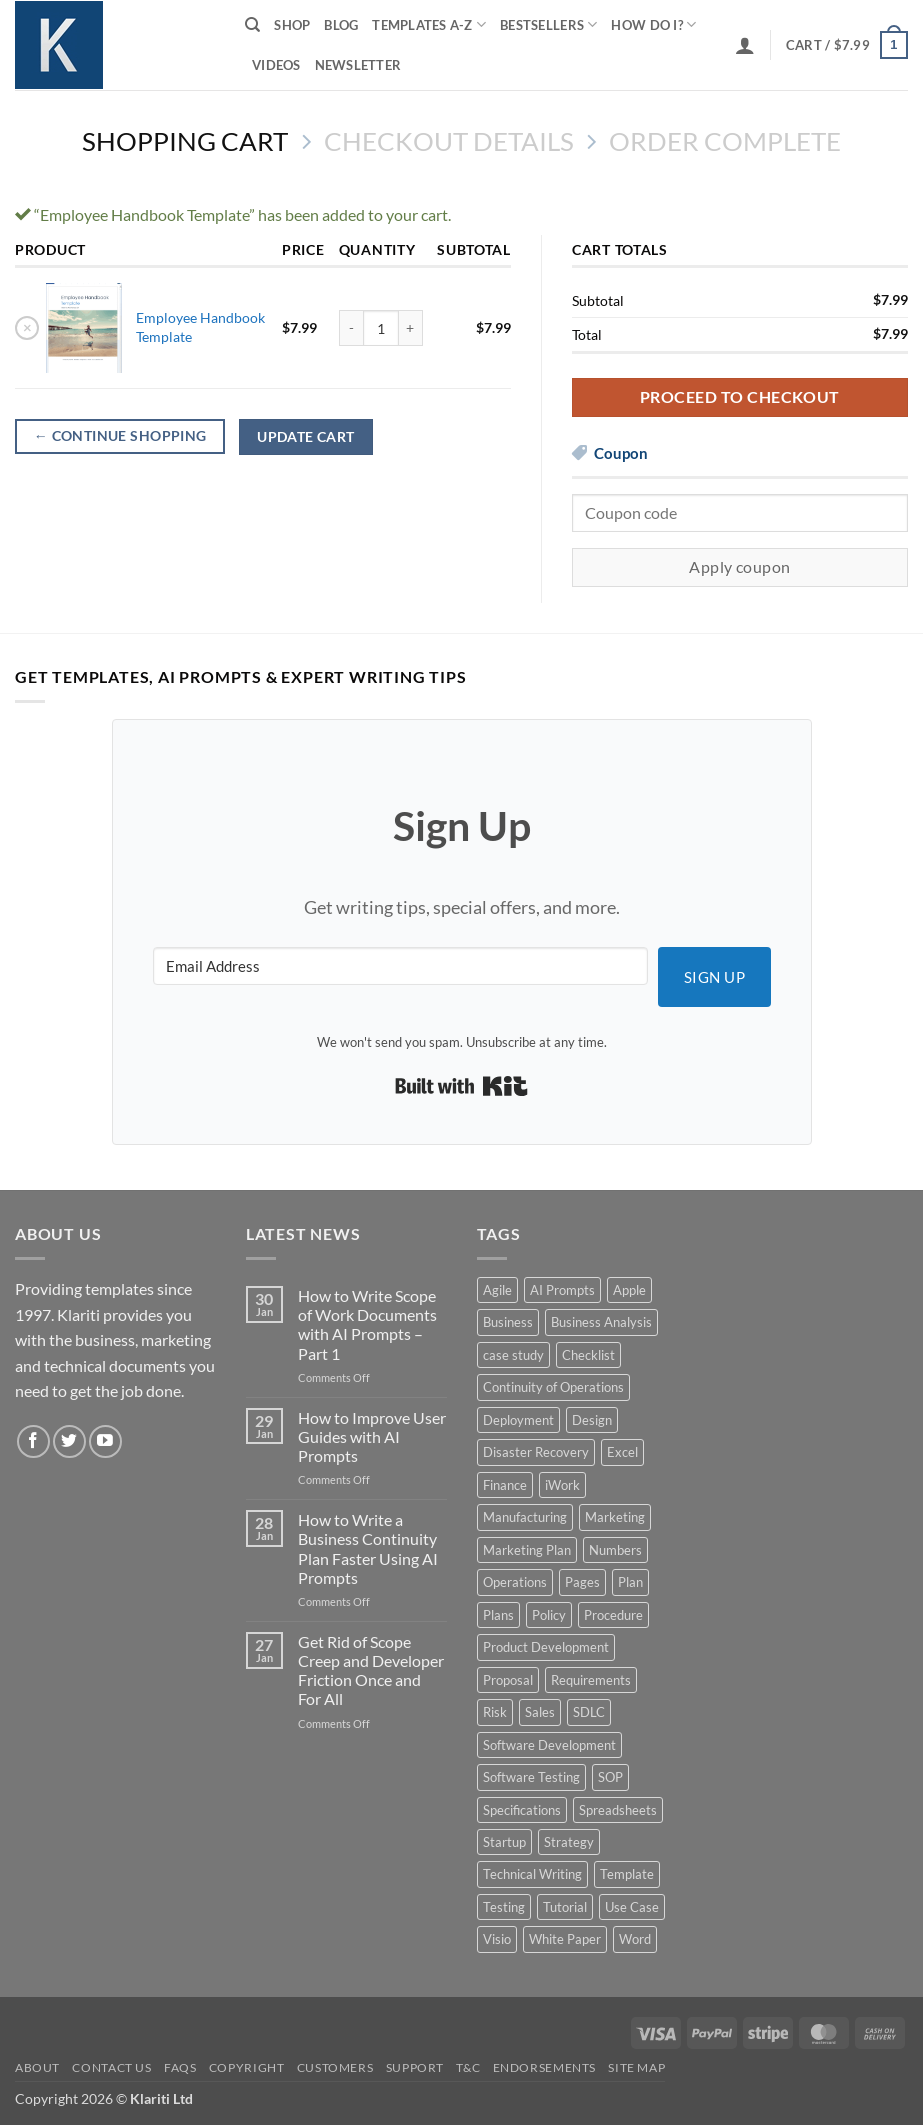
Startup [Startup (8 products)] (504, 1842)
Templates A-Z (429, 24)
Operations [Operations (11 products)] (515, 1582)
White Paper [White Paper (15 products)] (565, 1939)
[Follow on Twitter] (69, 1441)
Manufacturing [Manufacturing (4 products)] (525, 1517)
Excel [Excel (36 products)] (622, 1452)
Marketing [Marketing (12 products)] (615, 1517)
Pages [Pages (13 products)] (582, 1582)
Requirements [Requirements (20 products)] (591, 1680)
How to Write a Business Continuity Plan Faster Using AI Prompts (368, 1548)
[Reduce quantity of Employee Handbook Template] (351, 328)
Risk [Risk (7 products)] (495, 1712)
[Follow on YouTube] (105, 1441)
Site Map (636, 2067)
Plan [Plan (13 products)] (630, 1582)
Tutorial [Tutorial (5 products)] (565, 1907)
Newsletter (358, 65)
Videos (276, 65)
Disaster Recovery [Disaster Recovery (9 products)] (536, 1452)
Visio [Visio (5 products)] (497, 1939)
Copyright (247, 2067)
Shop (292, 25)
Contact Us (111, 2067)
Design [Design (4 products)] (592, 1420)
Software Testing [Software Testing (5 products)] (531, 1777)
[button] (745, 45)
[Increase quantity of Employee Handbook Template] (411, 328)
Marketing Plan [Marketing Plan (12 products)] (527, 1550)
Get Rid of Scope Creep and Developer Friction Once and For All (371, 1670)
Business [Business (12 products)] (508, 1322)
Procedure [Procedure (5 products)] (613, 1615)
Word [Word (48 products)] (635, 1939)
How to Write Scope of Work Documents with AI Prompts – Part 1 (367, 1324)
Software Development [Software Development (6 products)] (549, 1745)
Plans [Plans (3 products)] (498, 1615)
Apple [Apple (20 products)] (629, 1290)
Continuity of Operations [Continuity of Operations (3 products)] (553, 1387)
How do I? (653, 24)
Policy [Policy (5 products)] (549, 1615)
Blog (341, 25)
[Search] (252, 25)
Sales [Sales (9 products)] (540, 1712)
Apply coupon (740, 567)
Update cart (306, 436)
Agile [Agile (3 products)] (497, 1290)
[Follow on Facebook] (33, 1441)
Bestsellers (548, 24)
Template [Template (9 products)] (627, 1874)
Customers (335, 2067)
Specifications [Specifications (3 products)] (522, 1810)
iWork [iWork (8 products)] (562, 1485)
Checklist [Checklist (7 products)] (588, 1355)
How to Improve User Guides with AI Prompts (372, 1436)
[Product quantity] (381, 328)
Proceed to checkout (740, 397)
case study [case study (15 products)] (513, 1355)
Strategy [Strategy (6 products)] (569, 1842)
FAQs (180, 2067)
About (37, 2067)
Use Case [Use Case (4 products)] (632, 1907)
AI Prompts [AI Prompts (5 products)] (562, 1290)
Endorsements (544, 2067)
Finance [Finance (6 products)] (505, 1485)
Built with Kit (461, 1086)
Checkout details (449, 141)
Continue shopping (120, 436)
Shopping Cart (185, 141)
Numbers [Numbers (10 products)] (615, 1550)
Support (415, 2067)
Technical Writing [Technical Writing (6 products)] (532, 1874)
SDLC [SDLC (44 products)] (589, 1712)
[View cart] (847, 45)
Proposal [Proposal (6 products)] (508, 1680)
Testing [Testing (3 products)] (504, 1907)
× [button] (27, 327)
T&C (468, 2067)
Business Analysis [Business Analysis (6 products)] (601, 1322)
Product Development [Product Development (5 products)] (546, 1647)
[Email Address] (401, 966)
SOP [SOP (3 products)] (610, 1777)
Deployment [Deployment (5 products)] (518, 1420)
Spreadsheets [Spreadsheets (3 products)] (618, 1810)
